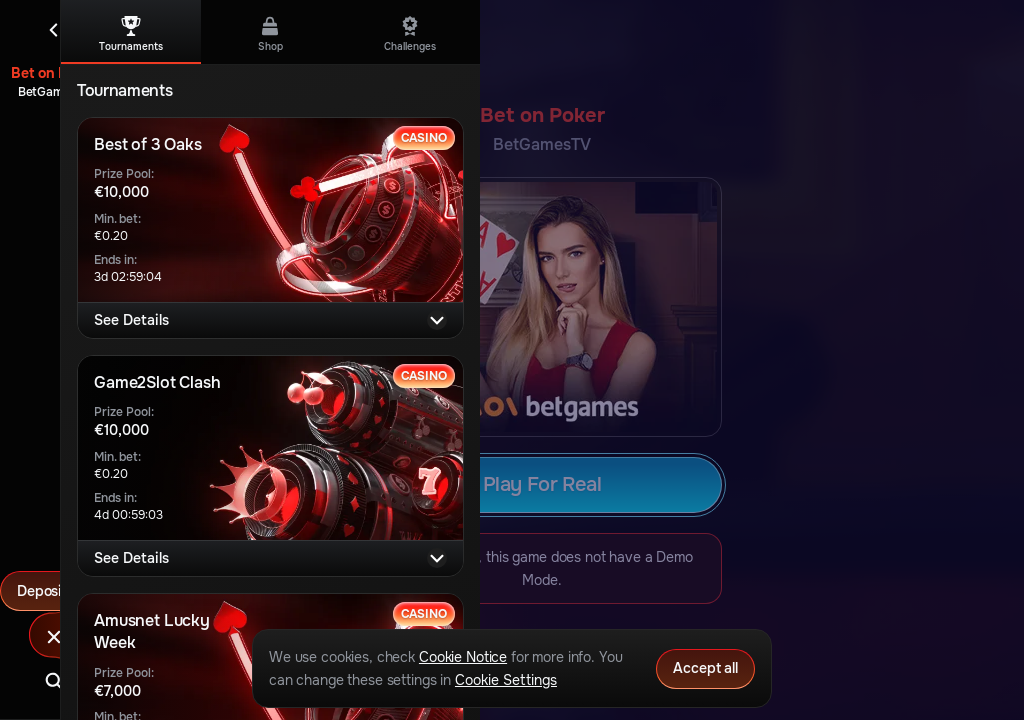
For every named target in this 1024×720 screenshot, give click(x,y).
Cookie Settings (506, 680)
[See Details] (437, 320)
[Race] (54, 637)
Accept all (705, 668)
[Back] (54, 30)
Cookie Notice (463, 657)
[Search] (54, 681)
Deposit (54, 591)
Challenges (410, 34)
